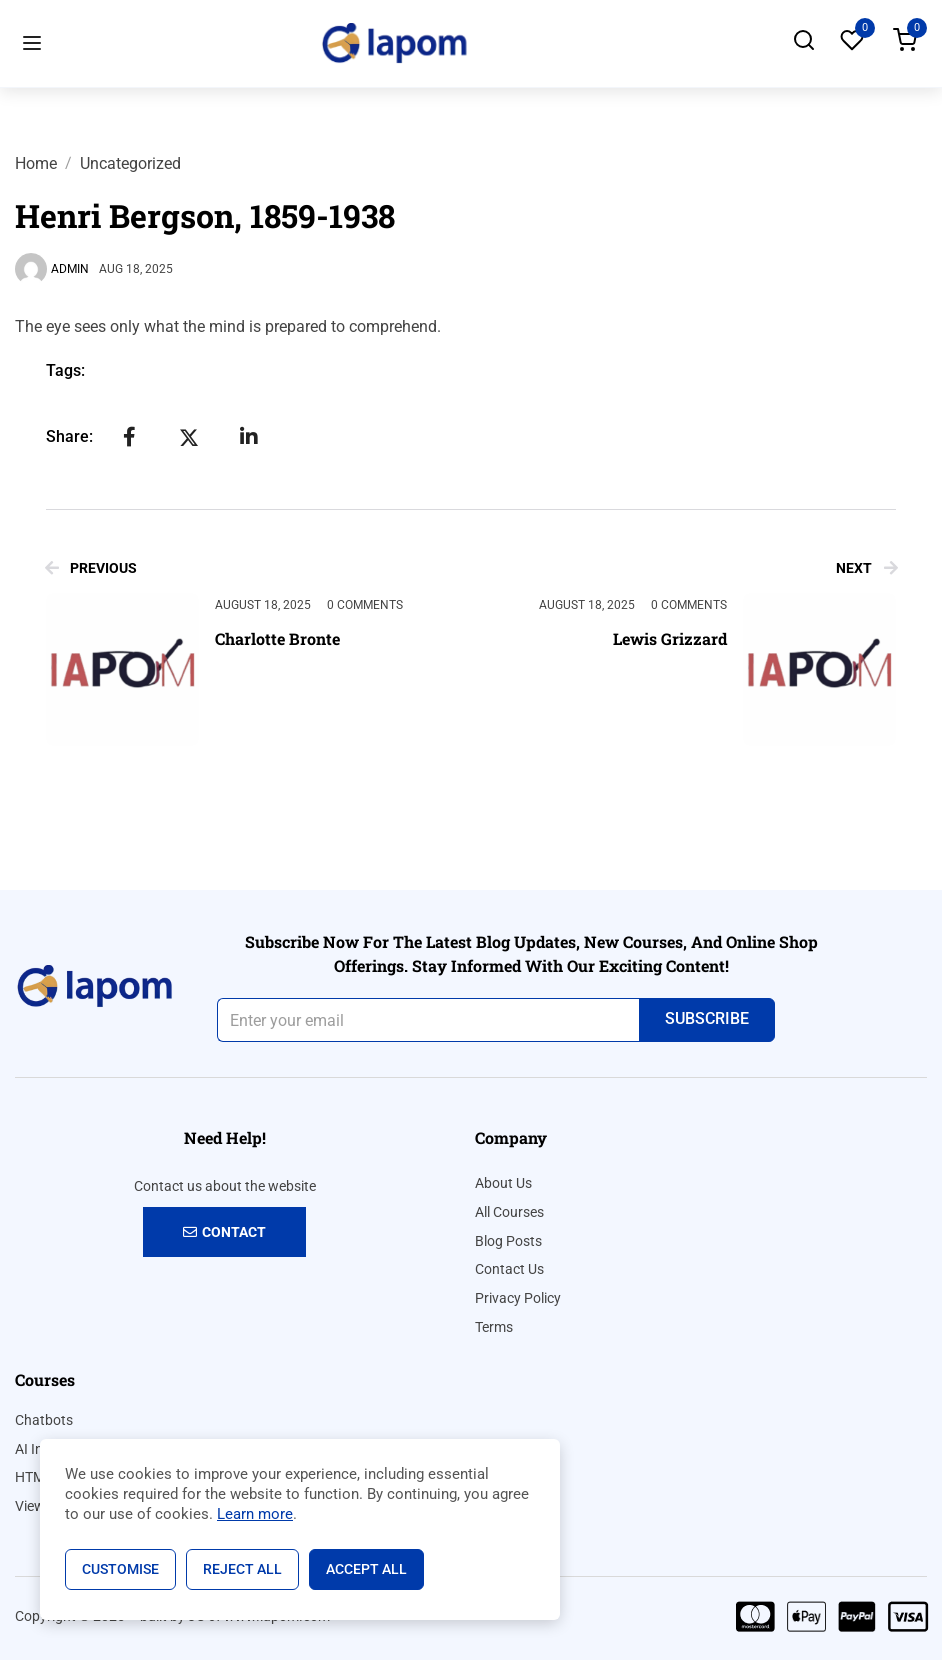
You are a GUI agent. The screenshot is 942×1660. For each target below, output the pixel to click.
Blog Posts (508, 1241)
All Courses (509, 1212)
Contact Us (509, 1269)
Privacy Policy (518, 1298)
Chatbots (44, 1420)
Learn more (255, 1514)
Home (36, 163)
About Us (503, 1183)
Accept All (366, 1569)
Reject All (242, 1569)
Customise (120, 1569)
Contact (224, 1232)
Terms (494, 1327)
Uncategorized (130, 163)
